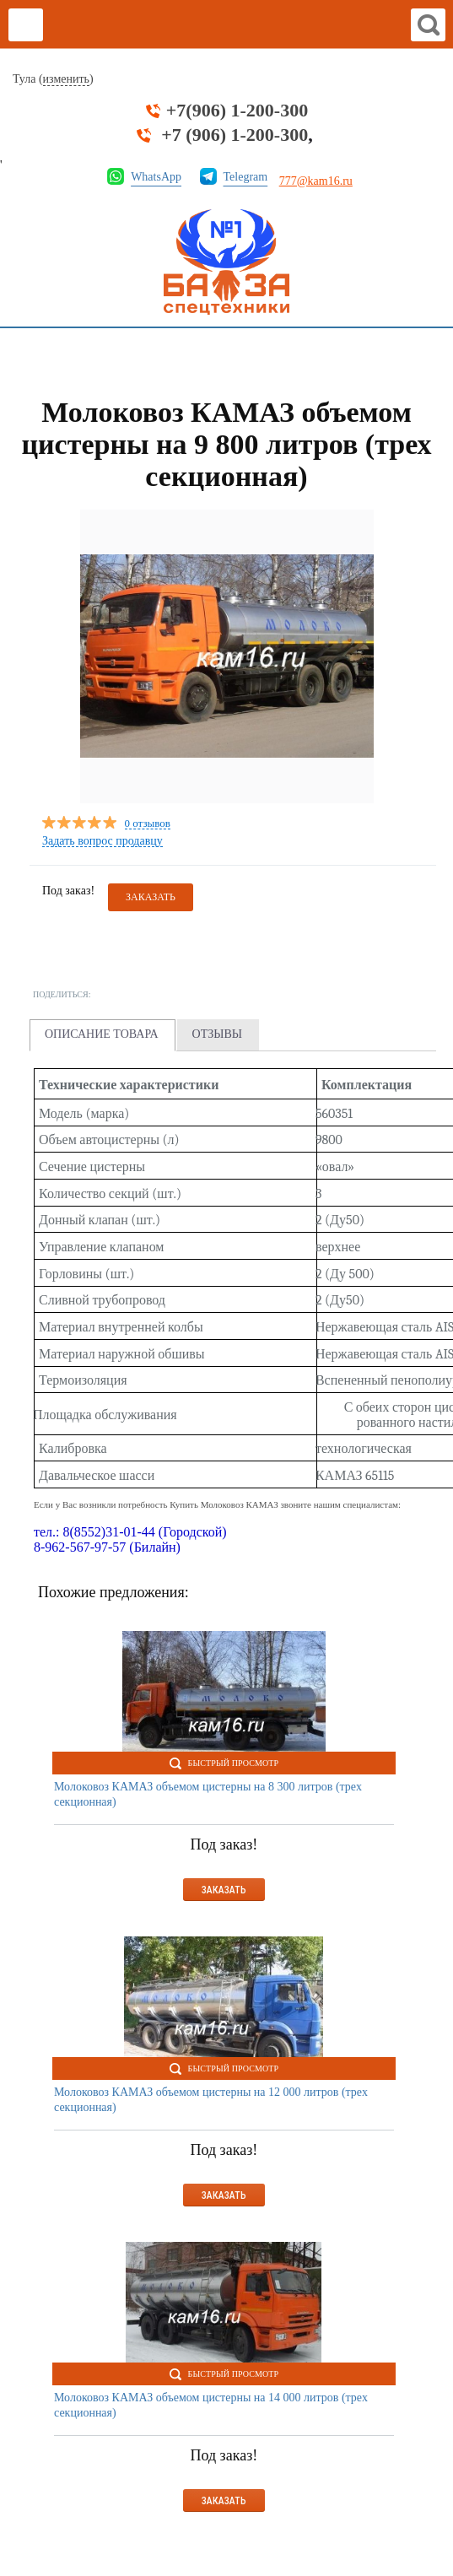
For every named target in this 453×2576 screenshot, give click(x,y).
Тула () (53, 79)
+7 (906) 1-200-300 (234, 135)
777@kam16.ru (316, 181)
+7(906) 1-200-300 (237, 110)
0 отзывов (147, 823)
